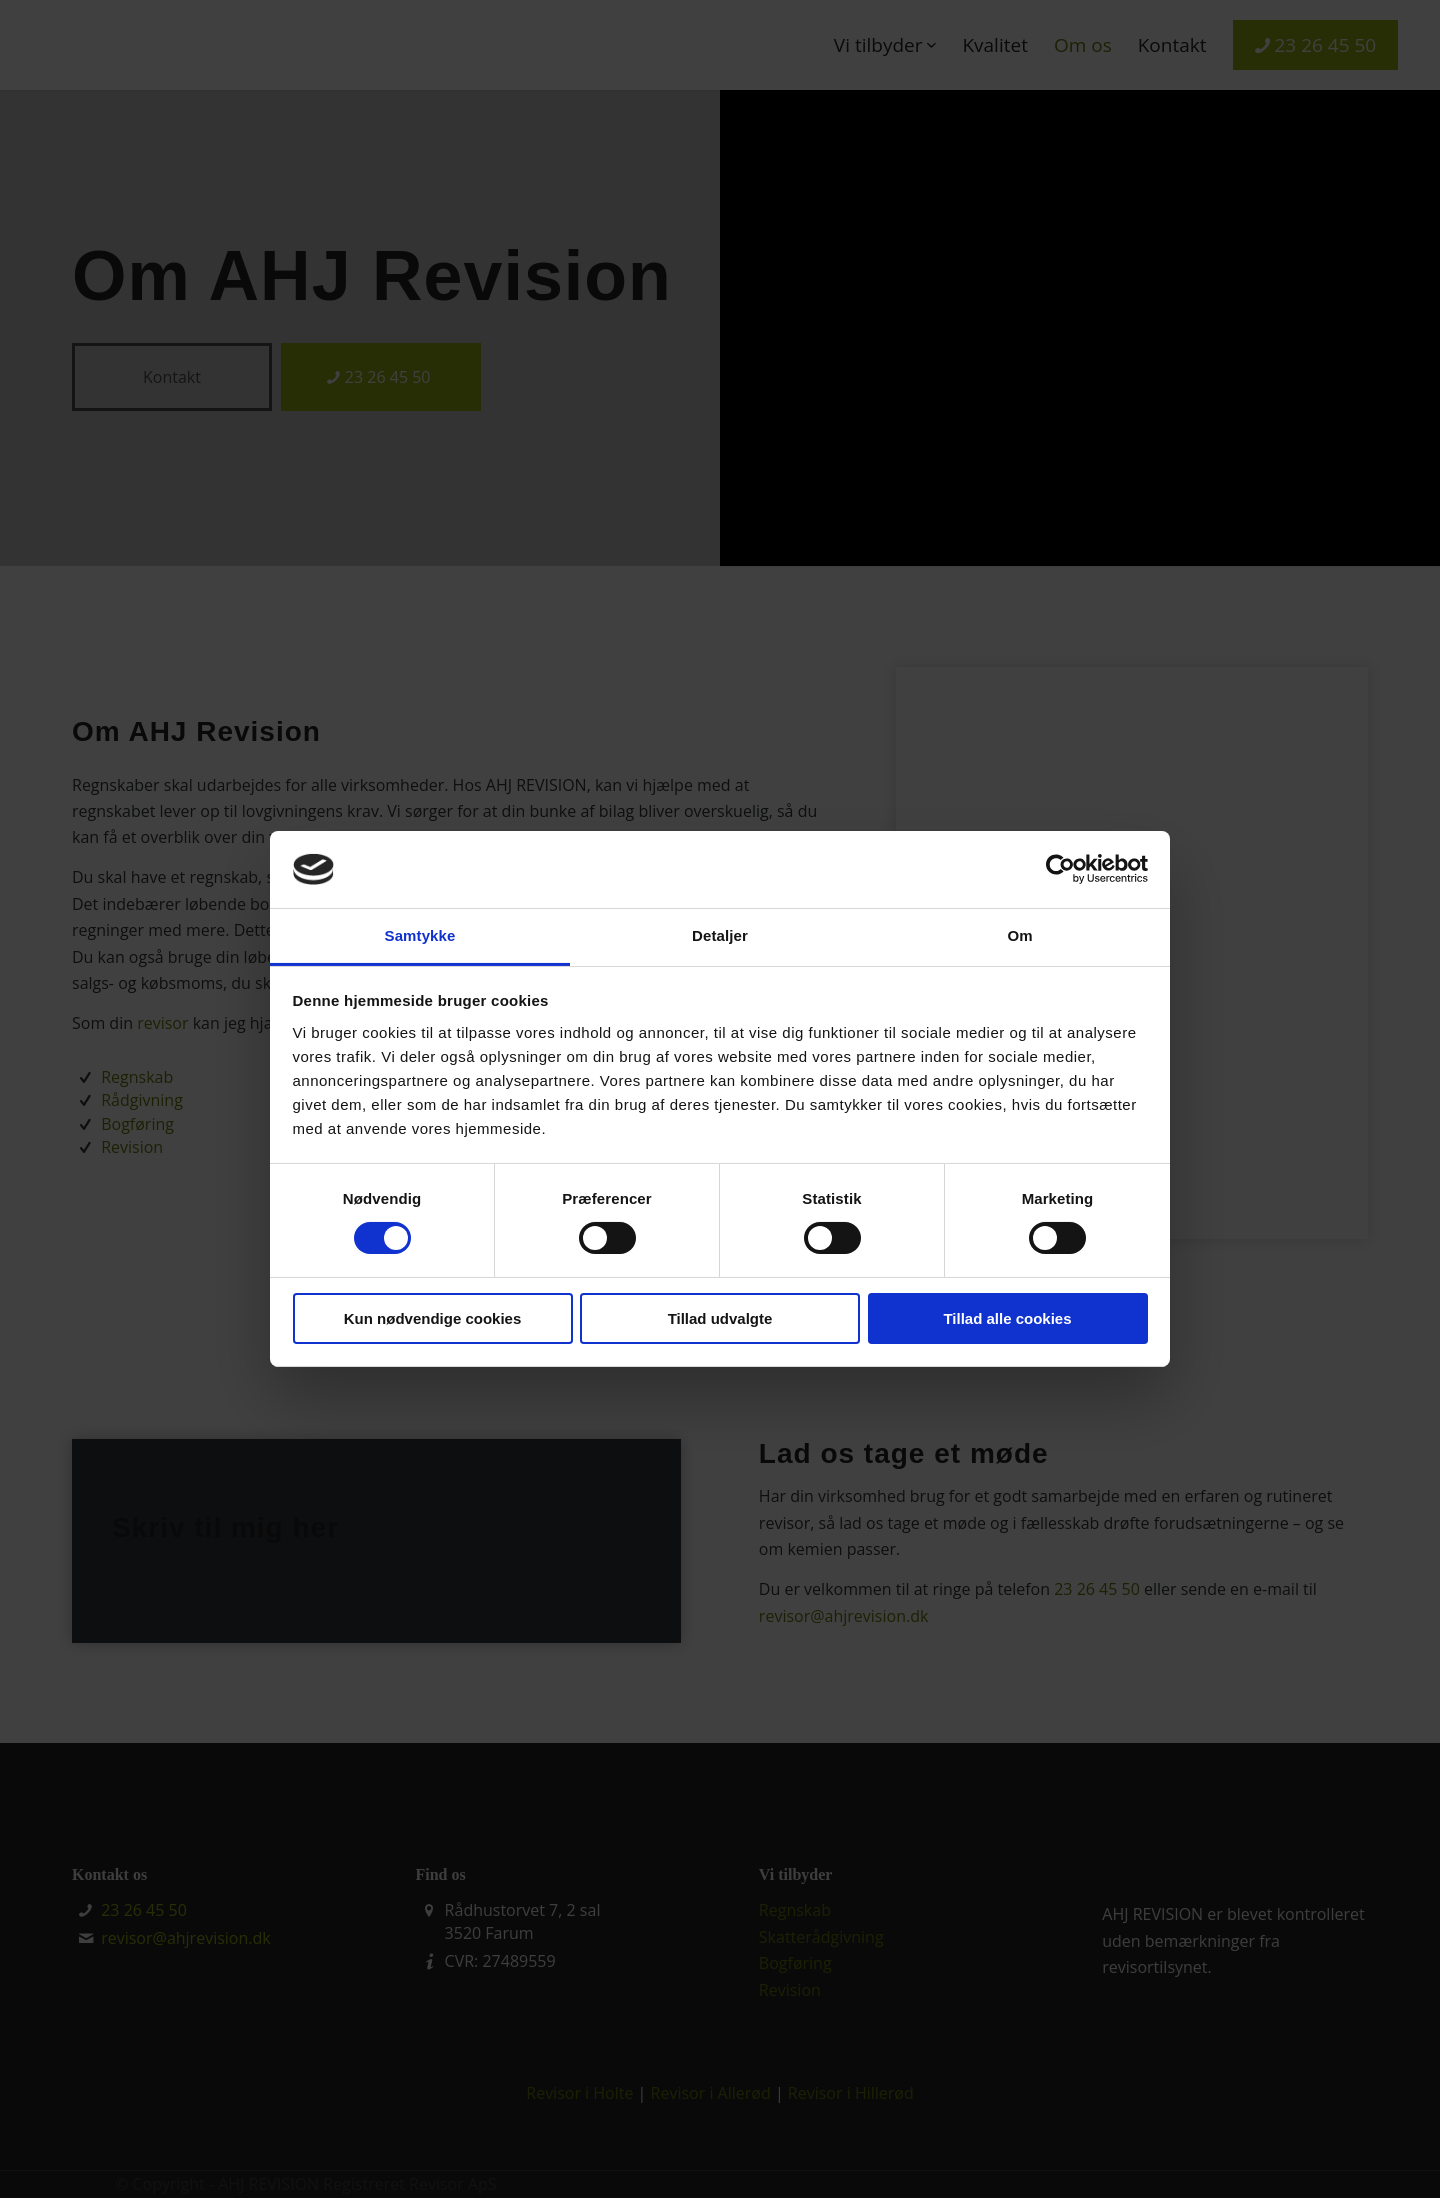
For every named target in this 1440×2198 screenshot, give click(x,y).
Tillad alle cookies (1007, 1318)
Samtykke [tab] (420, 935)
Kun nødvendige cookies (433, 1318)
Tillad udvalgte (720, 1318)
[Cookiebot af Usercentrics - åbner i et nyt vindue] (1060, 869)
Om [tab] (1019, 935)
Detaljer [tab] (720, 935)
